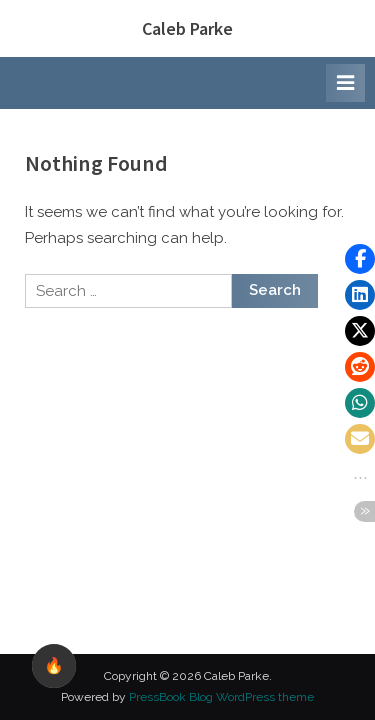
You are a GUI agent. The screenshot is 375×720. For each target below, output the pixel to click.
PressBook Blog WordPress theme (221, 697)
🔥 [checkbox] (54, 665)
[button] (360, 259)
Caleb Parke (187, 28)
